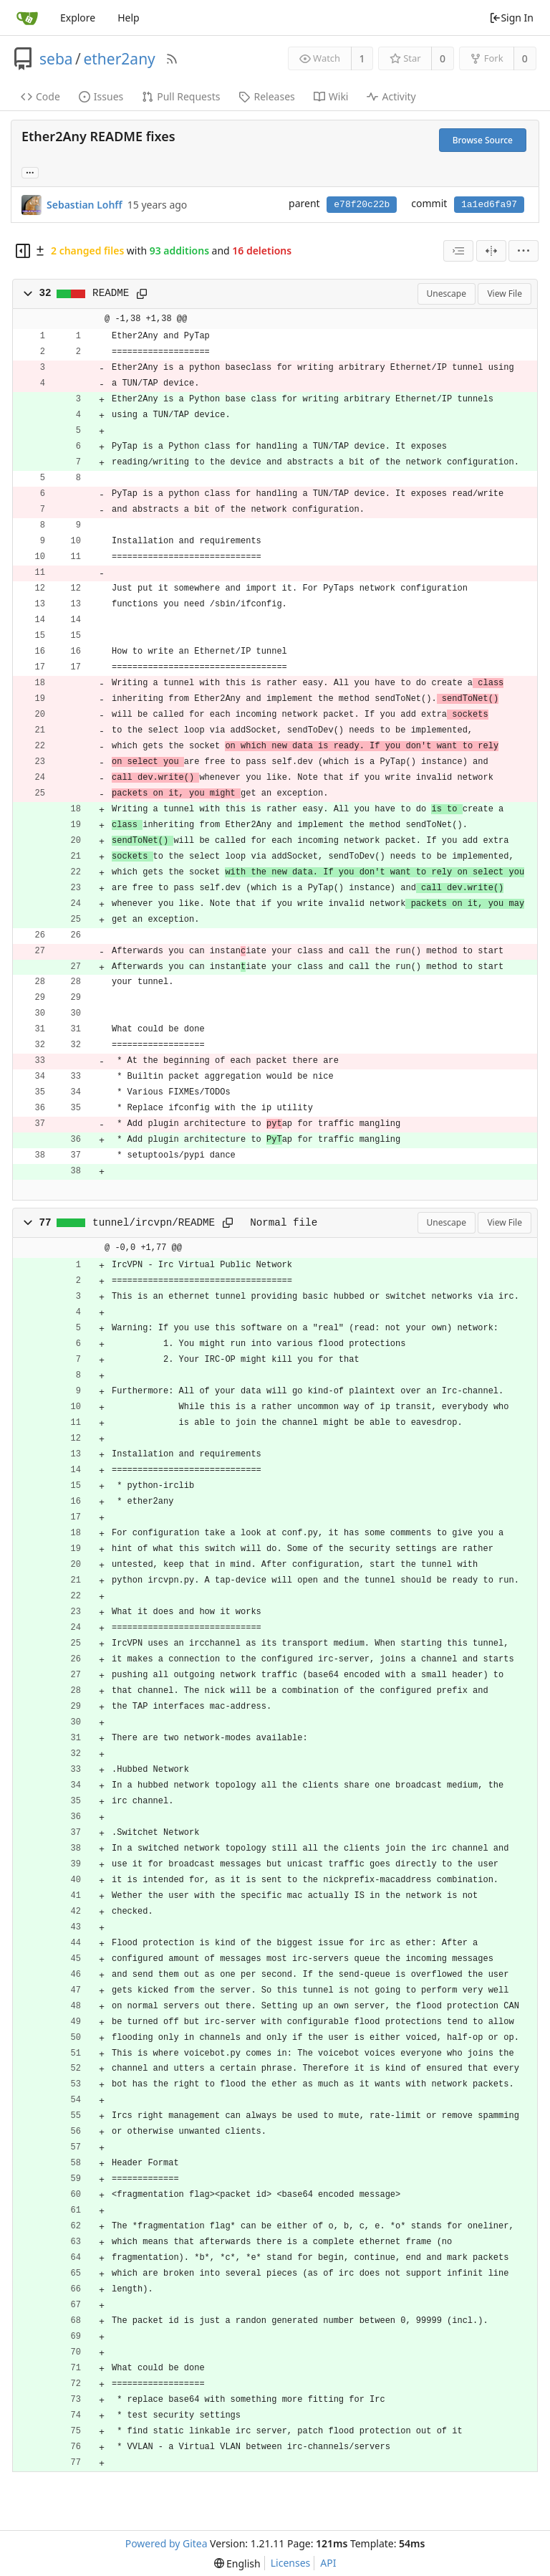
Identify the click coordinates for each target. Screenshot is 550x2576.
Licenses (291, 2563)
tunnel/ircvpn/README (153, 1223)
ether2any (119, 59)
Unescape (446, 293)
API (328, 2563)
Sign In (511, 17)
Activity (391, 96)
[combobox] (458, 251)
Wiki (331, 96)
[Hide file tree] (22, 251)
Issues (101, 96)
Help (128, 17)
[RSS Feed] (171, 58)
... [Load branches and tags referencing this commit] (30, 171)
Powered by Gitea (166, 2543)
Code (40, 96)
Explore (77, 17)
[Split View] (491, 251)
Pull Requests (181, 96)
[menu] (523, 251)
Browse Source (483, 140)
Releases (266, 96)
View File (504, 293)
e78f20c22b (362, 204)
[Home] (27, 18)
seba (56, 59)
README (110, 293)
